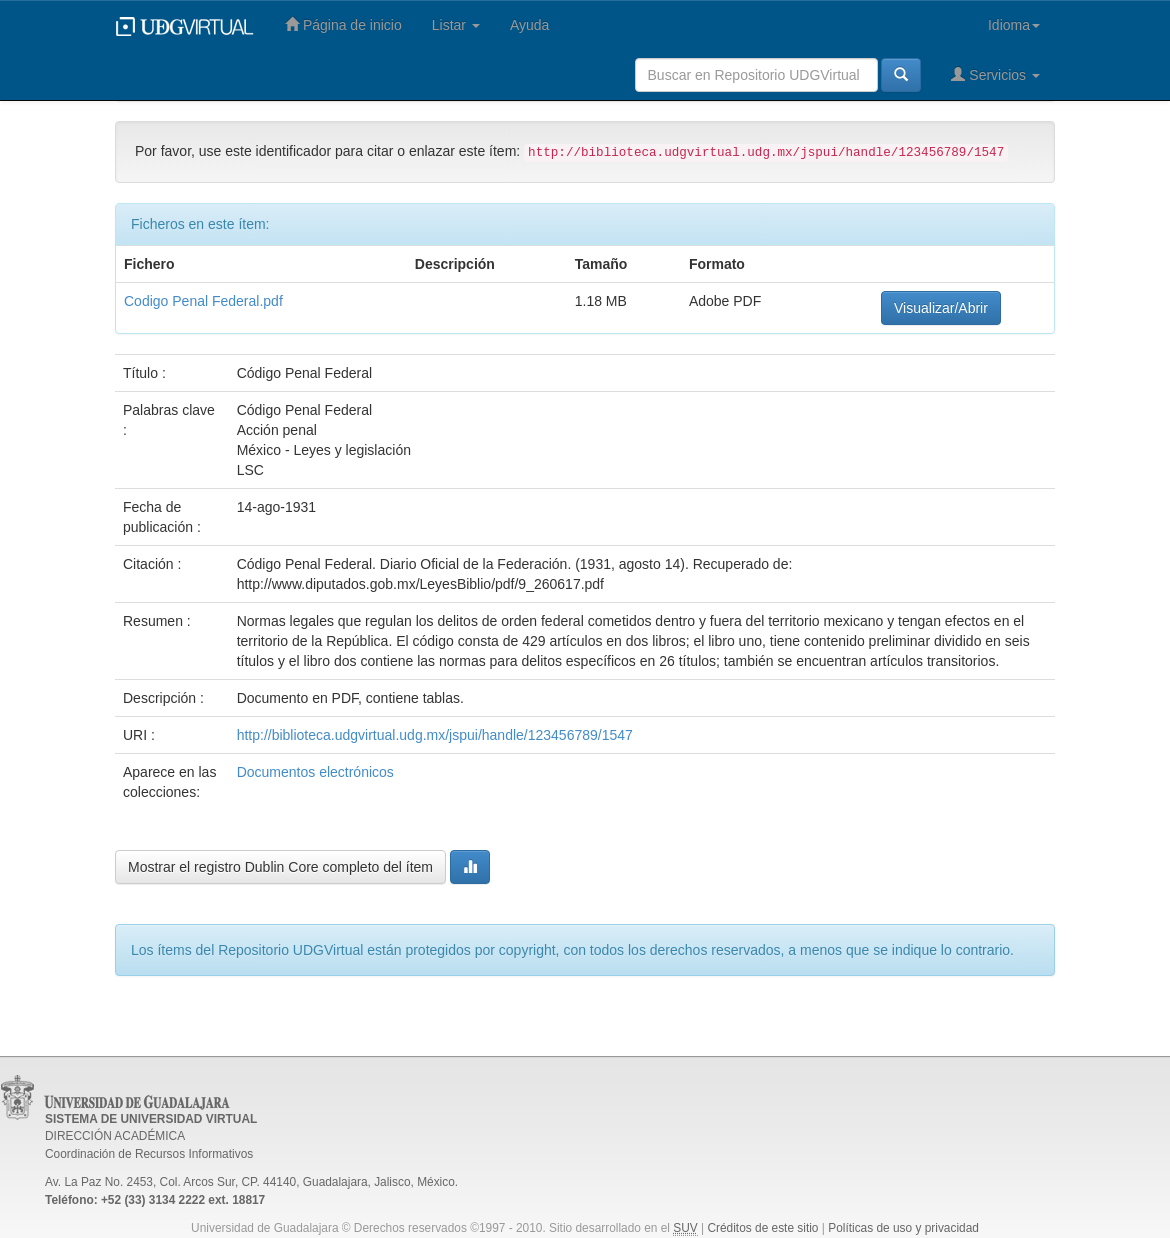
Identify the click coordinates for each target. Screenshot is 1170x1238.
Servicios (995, 74)
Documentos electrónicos (315, 772)
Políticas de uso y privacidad (903, 1228)
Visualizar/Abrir (941, 308)
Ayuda (529, 25)
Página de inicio (343, 24)
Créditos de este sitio (762, 1228)
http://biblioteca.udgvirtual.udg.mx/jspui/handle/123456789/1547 (435, 735)
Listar (456, 25)
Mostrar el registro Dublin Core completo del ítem (280, 867)
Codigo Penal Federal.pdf (203, 301)
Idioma (1014, 25)
